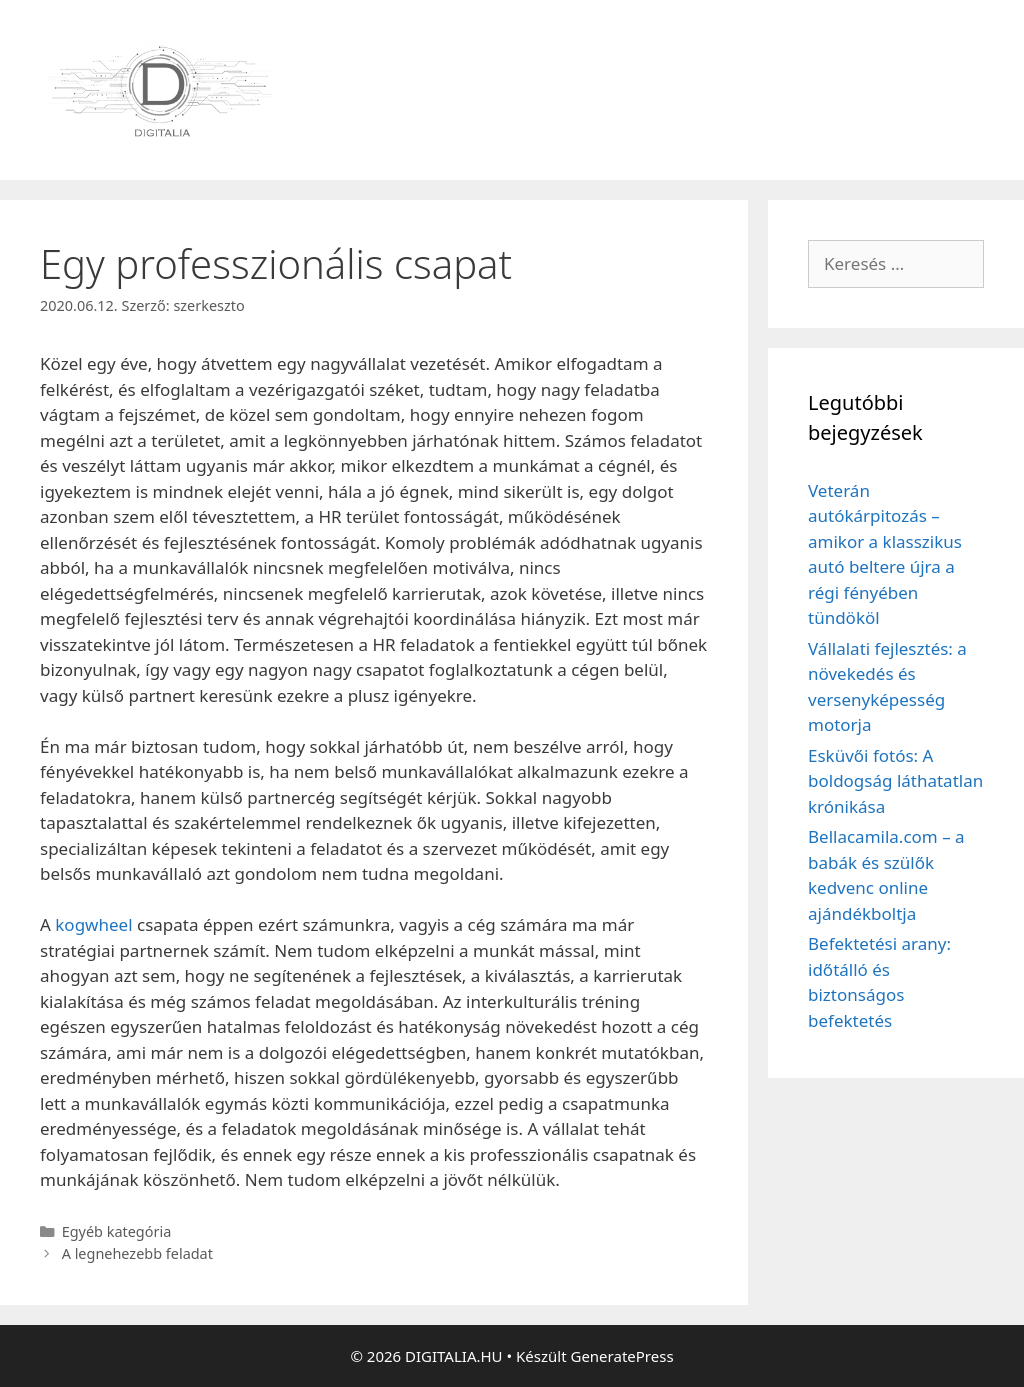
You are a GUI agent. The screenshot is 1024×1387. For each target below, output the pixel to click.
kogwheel (93, 924)
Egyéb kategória (117, 1231)
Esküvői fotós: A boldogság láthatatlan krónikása (895, 781)
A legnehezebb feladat (137, 1253)
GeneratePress (621, 1356)
